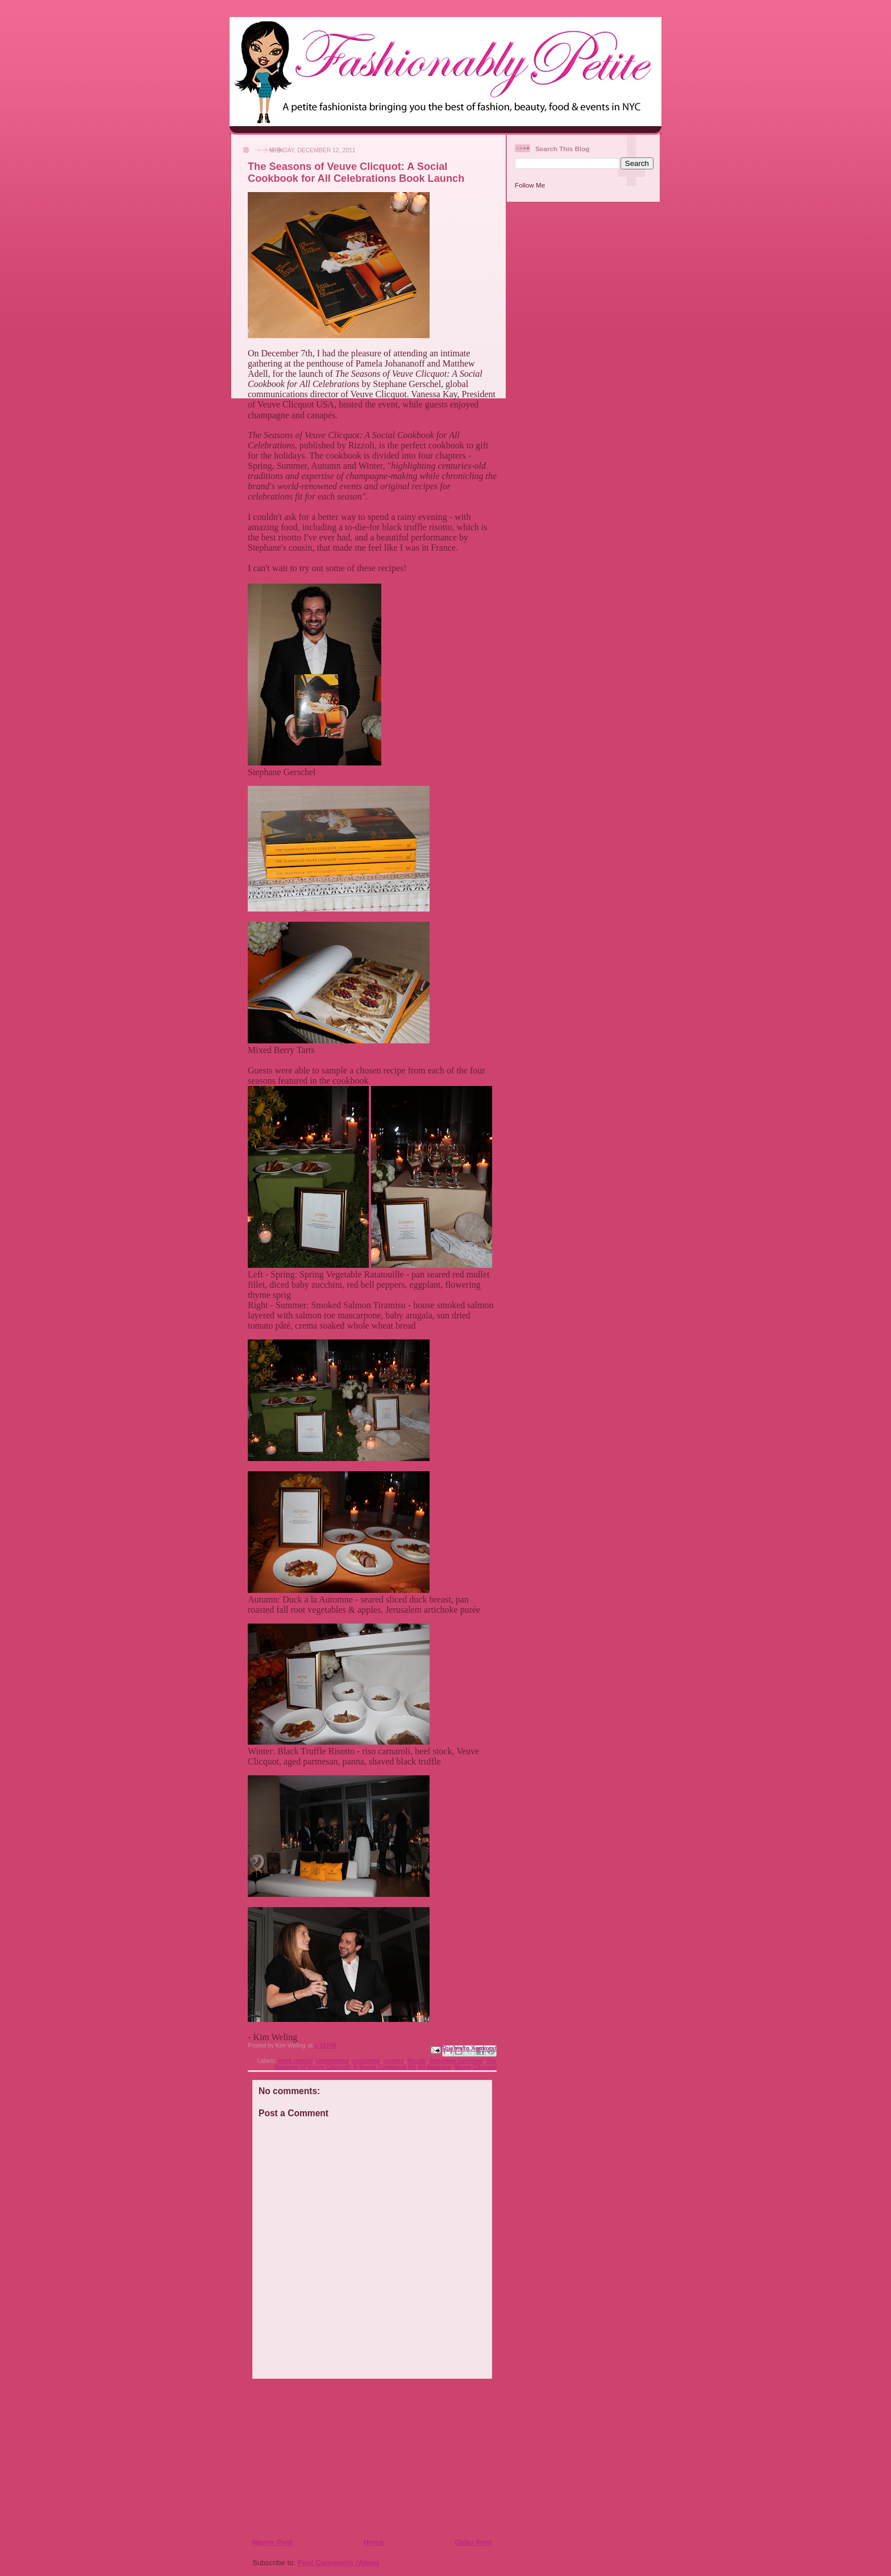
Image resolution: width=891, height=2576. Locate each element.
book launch (295, 2061)
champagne (332, 2061)
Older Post (473, 2542)
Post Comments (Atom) (339, 2562)
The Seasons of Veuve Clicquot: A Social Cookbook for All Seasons (385, 2064)
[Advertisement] (321, 2458)
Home (373, 2542)
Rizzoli (416, 2061)
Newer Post (272, 2542)
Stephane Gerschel (456, 2061)
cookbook (366, 2061)
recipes (394, 2061)
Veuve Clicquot (476, 2067)
